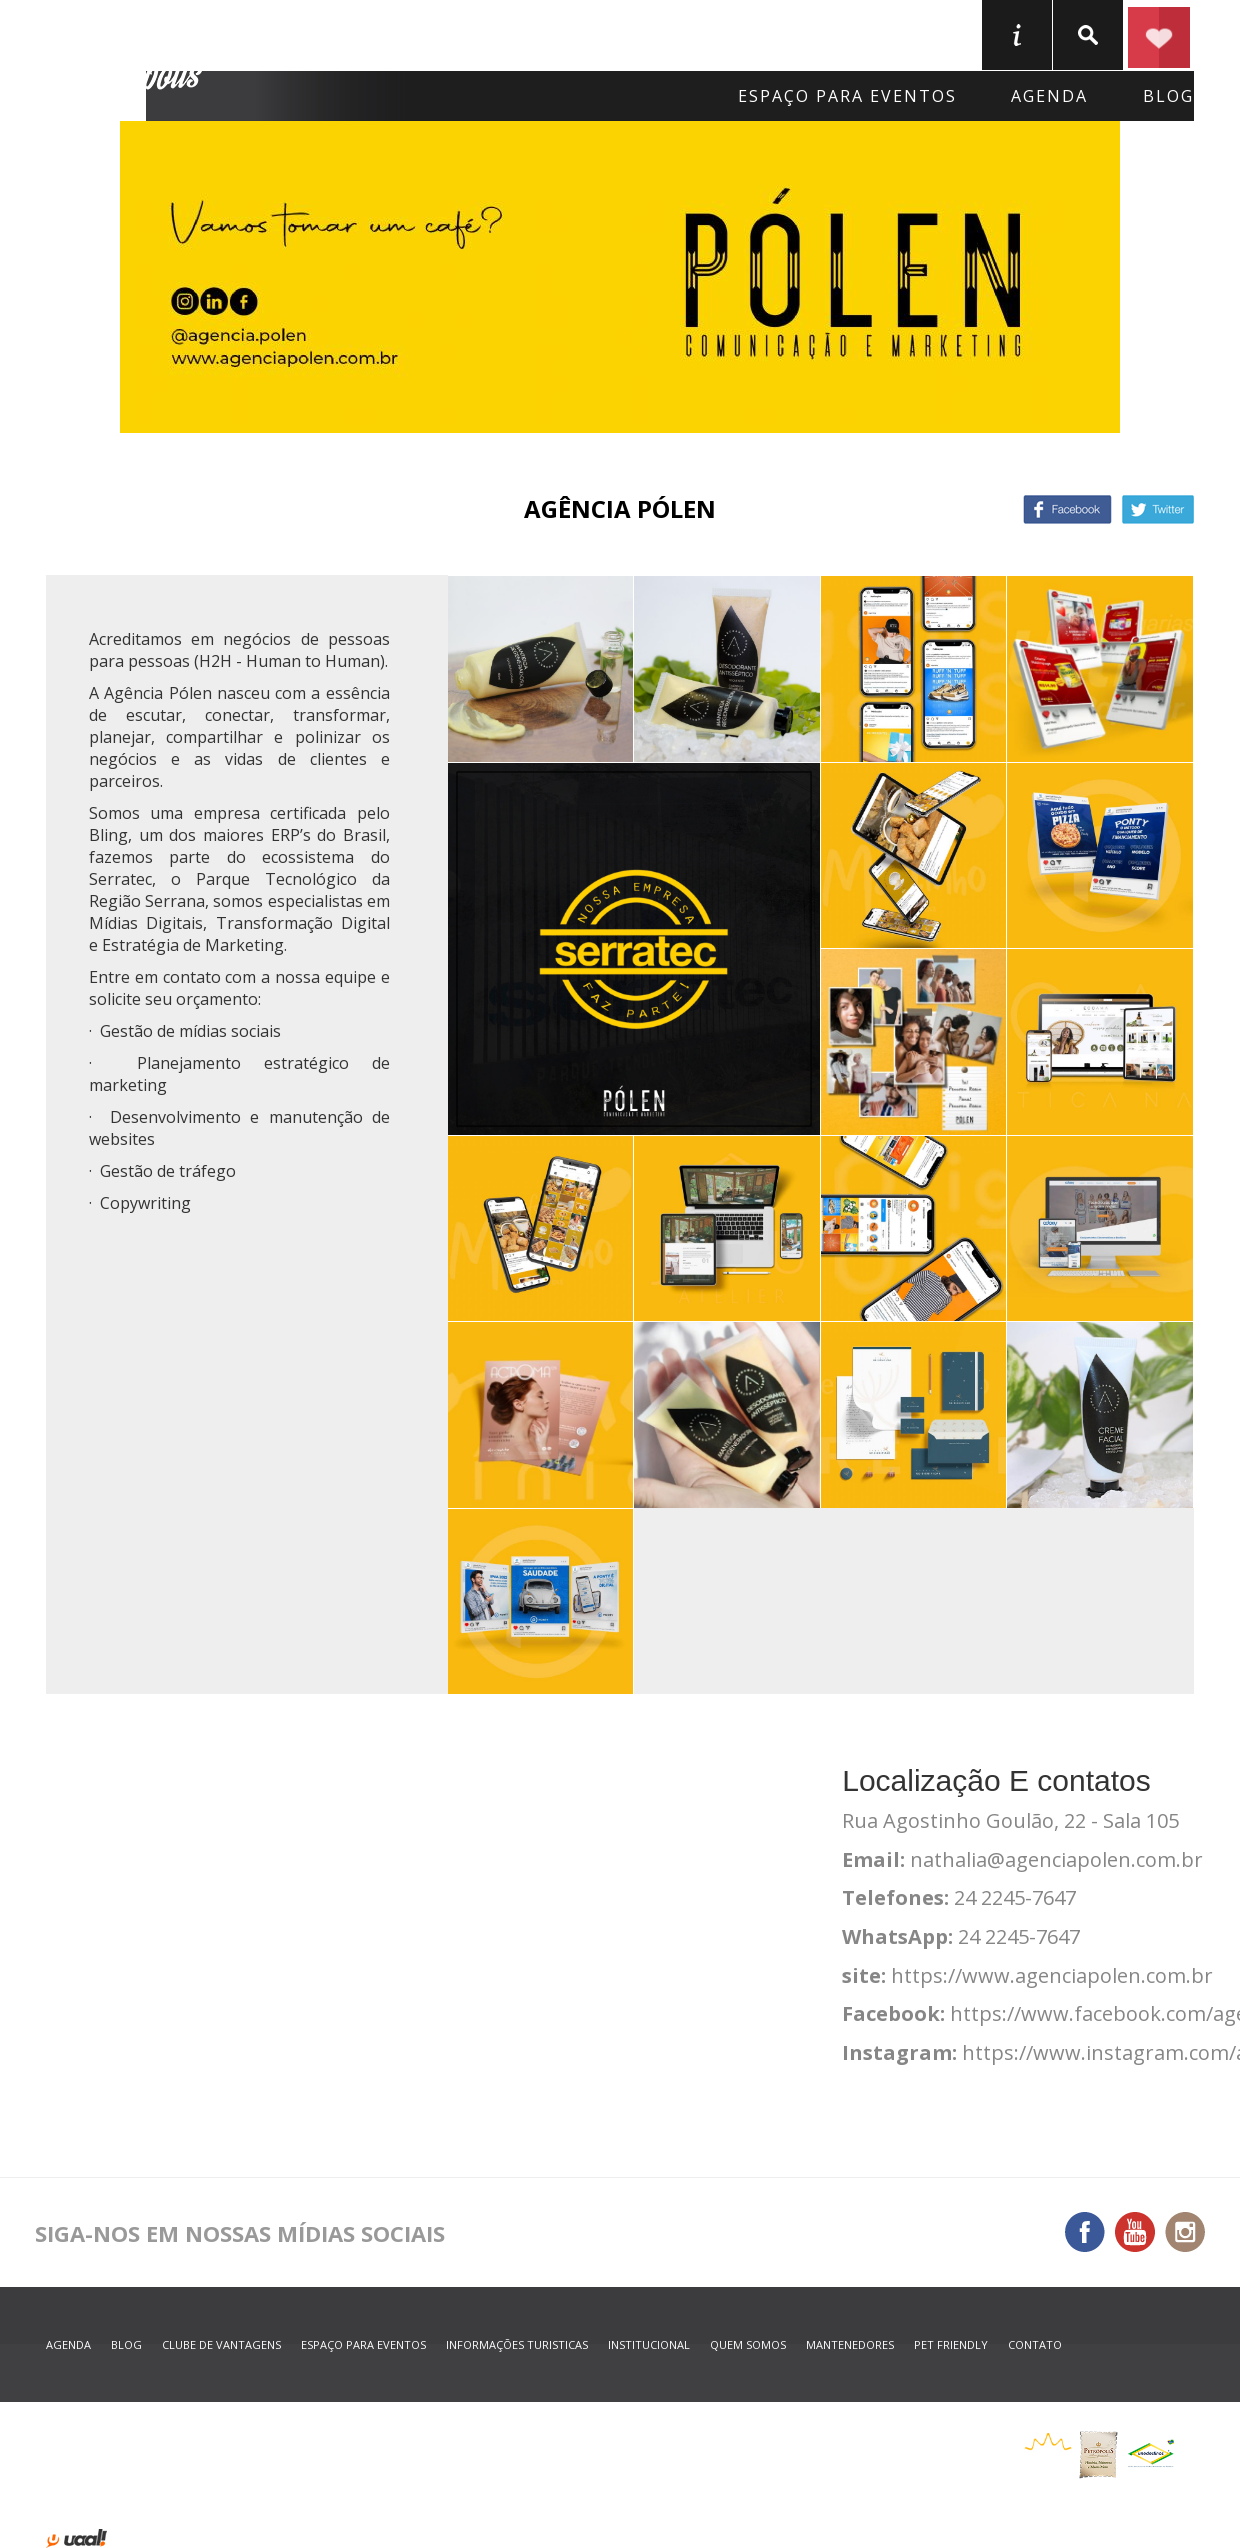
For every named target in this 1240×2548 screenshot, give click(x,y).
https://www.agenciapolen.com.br (1052, 1975)
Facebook (1067, 509)
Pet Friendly (951, 2344)
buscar (1088, 35)
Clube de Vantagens (221, 2344)
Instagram (1185, 2232)
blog (1168, 96)
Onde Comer (513, 34)
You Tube (1135, 2232)
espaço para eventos (363, 2344)
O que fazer (693, 34)
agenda (1049, 96)
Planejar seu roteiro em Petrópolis (1159, 35)
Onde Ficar (338, 34)
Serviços (857, 34)
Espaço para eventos (847, 96)
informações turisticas (1017, 35)
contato (1035, 2344)
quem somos (748, 2344)
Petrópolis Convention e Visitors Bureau (127, 61)
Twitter (1158, 509)
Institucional (649, 2344)
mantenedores (850, 2344)
